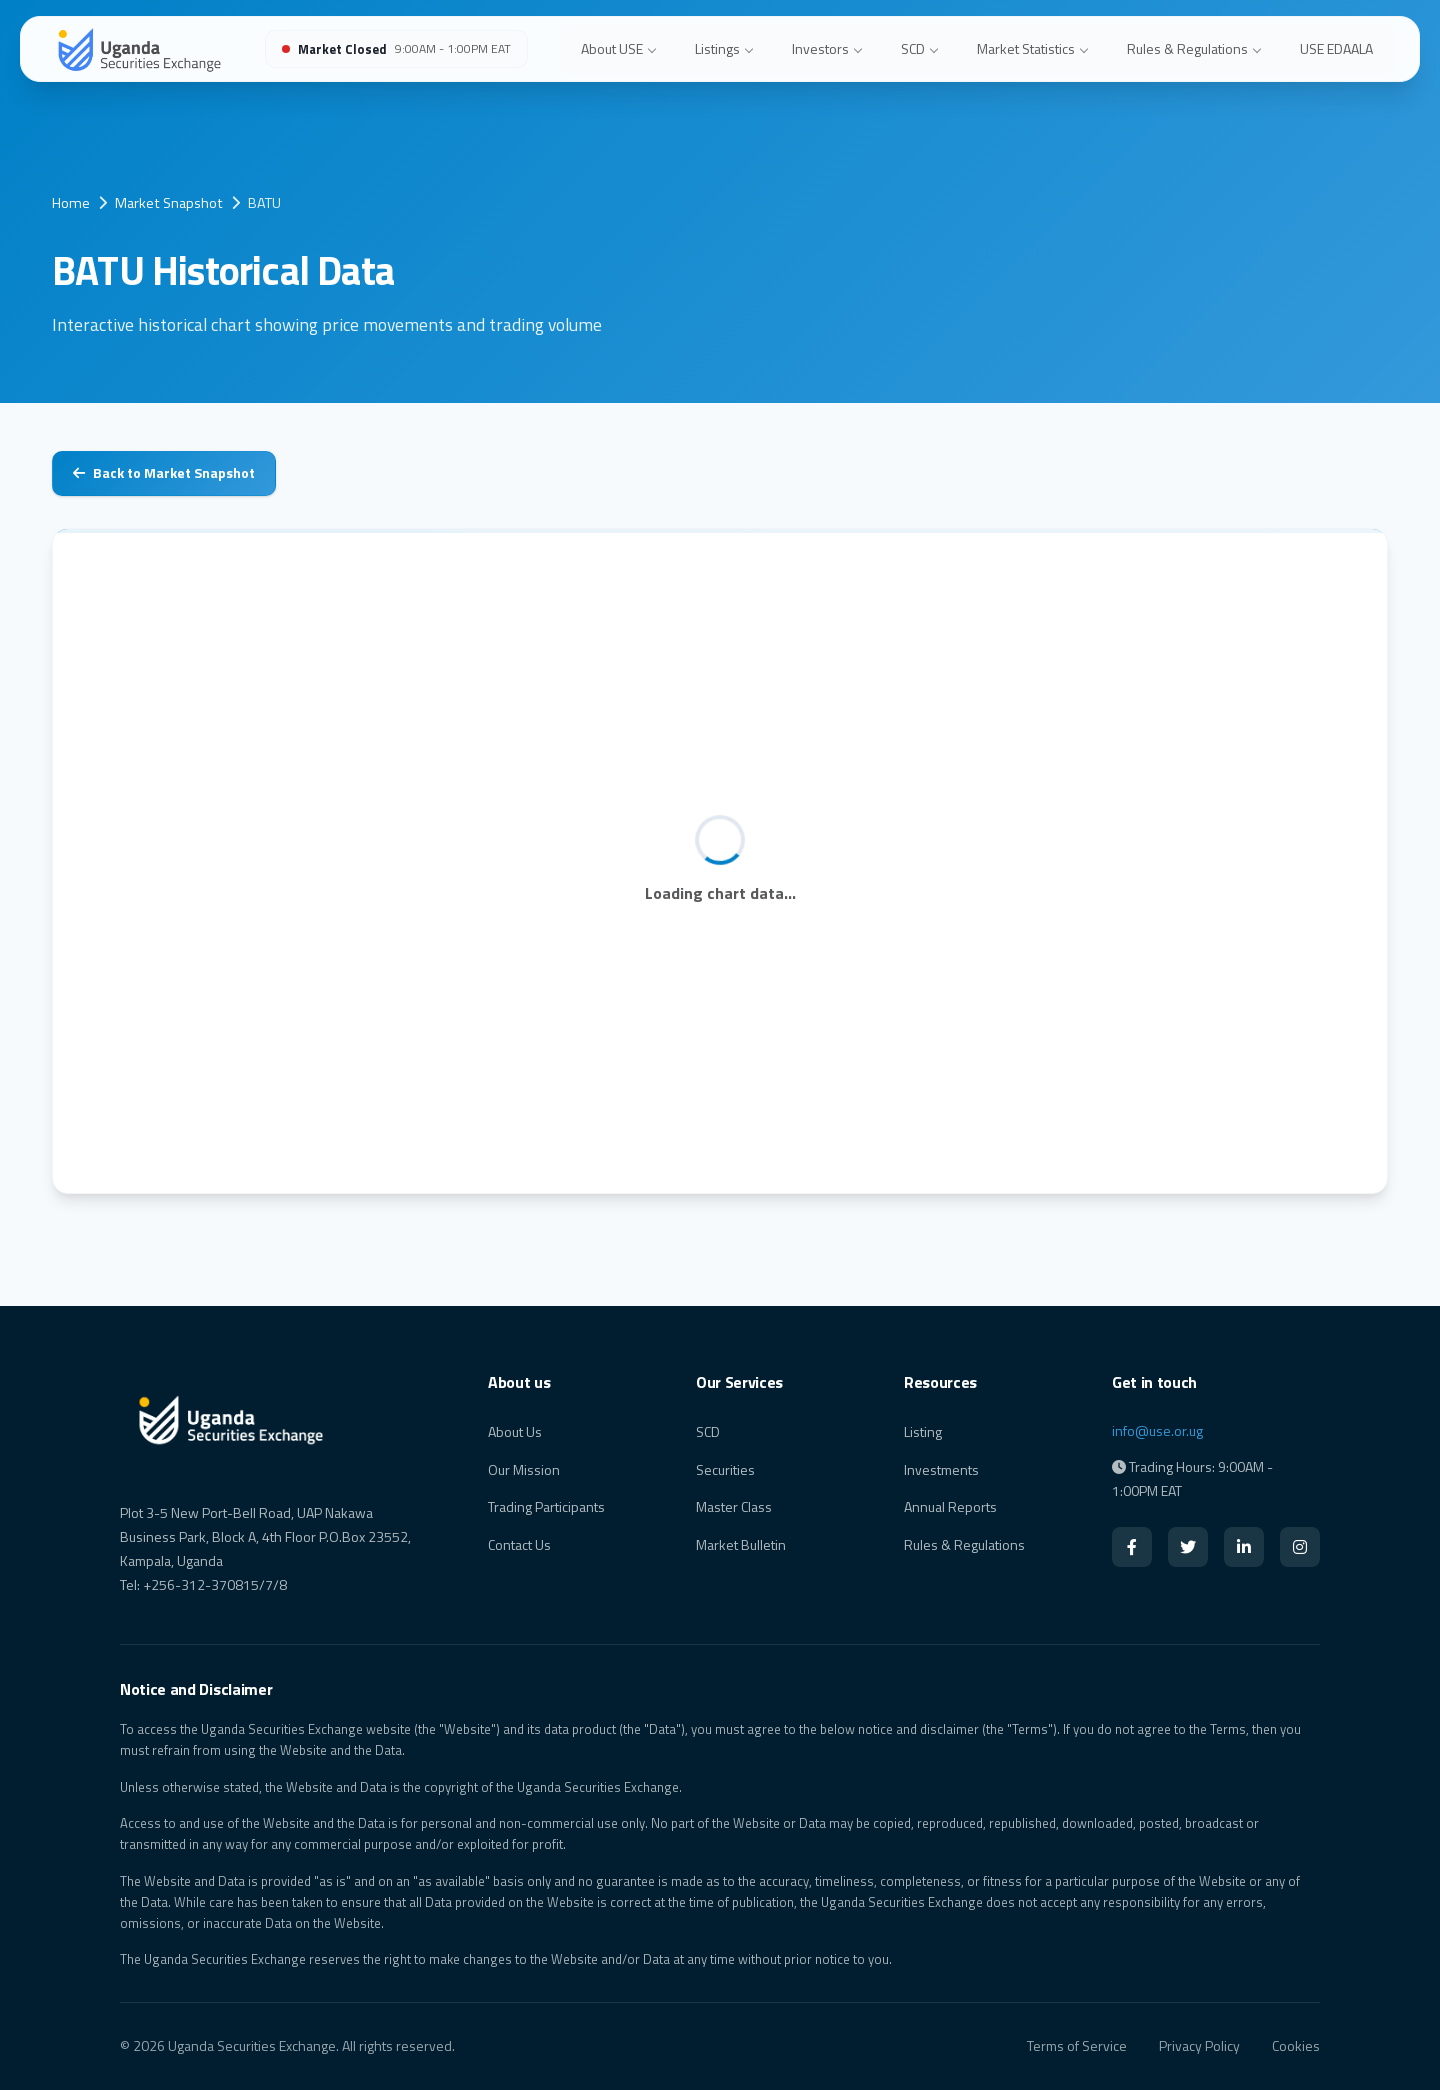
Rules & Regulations (1194, 48)
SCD (919, 48)
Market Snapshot (169, 203)
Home (71, 203)
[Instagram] (1300, 1547)
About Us (515, 1431)
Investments (941, 1469)
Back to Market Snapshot (164, 472)
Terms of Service (1077, 2045)
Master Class (734, 1506)
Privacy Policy (1199, 2045)
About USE (618, 48)
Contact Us (519, 1544)
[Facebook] (1132, 1547)
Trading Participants (546, 1506)
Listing (923, 1431)
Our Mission (524, 1469)
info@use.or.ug (1157, 1430)
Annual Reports (950, 1506)
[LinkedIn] (1244, 1547)
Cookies (1296, 2045)
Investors (827, 48)
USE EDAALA (1336, 48)
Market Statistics (1032, 48)
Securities (725, 1469)
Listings (724, 48)
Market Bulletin (741, 1544)
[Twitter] (1188, 1547)
